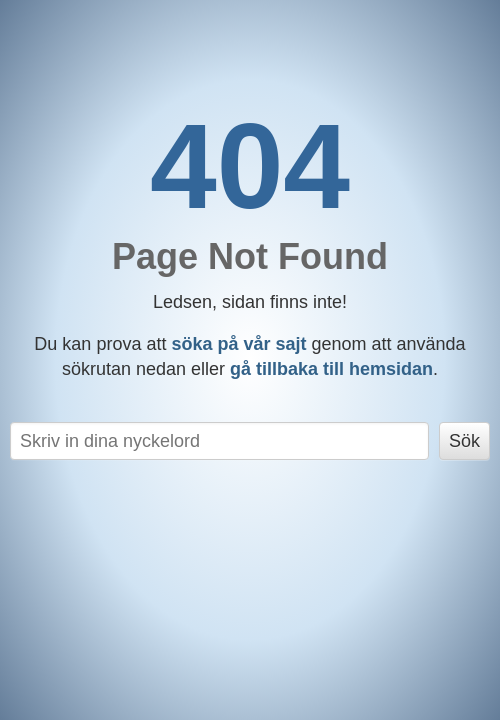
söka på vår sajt (238, 344)
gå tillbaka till (331, 369)
